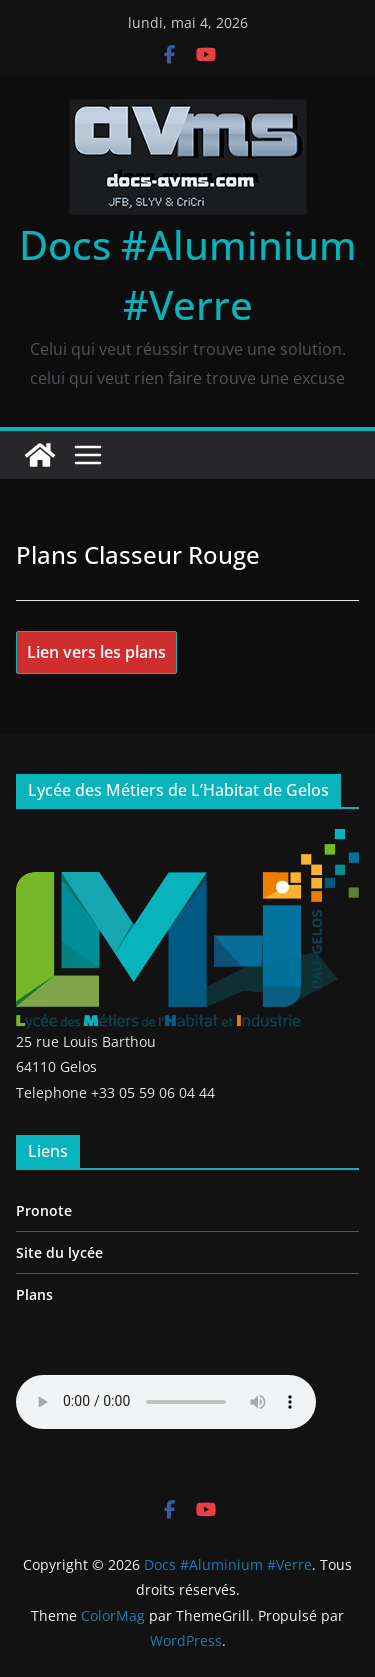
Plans (34, 1294)
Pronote (44, 1210)
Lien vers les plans (96, 652)
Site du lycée (59, 1252)
